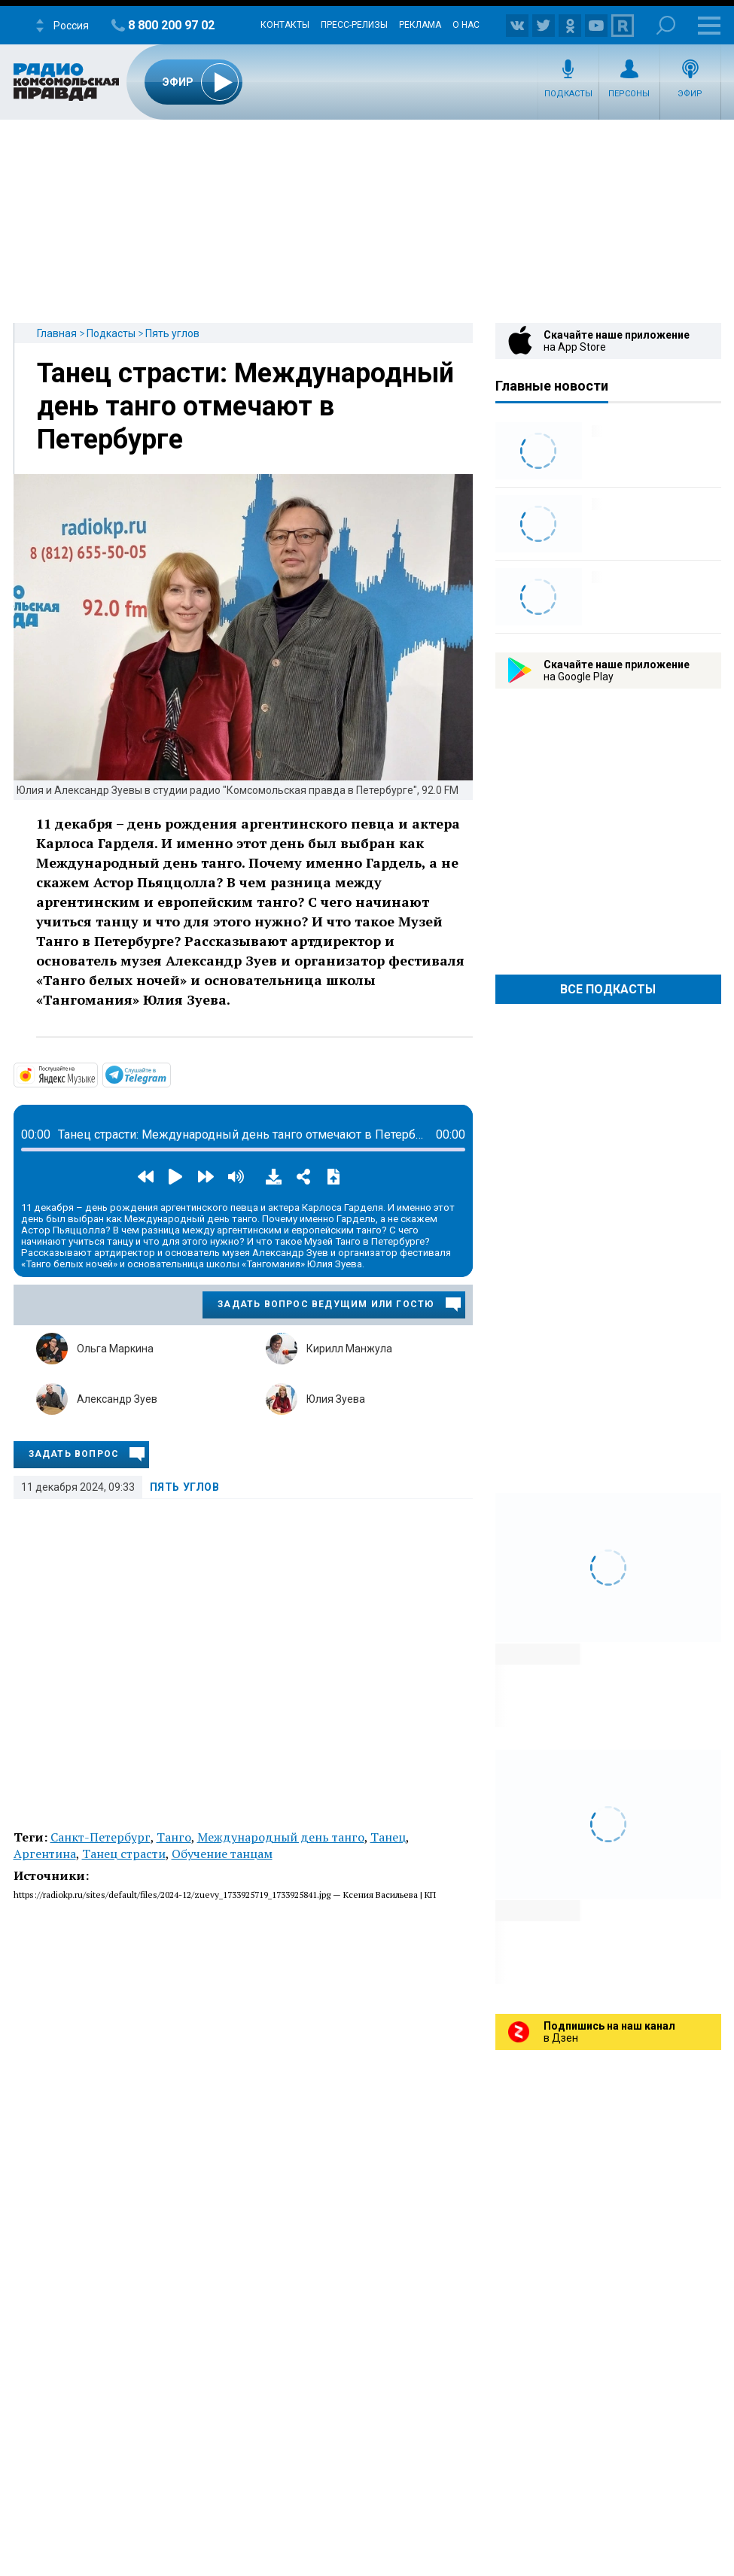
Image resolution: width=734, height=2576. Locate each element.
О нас (466, 25)
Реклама (420, 25)
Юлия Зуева (335, 1399)
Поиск (665, 25)
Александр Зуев (117, 1399)
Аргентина (45, 1853)
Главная (57, 333)
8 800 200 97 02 (171, 25)
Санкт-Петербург (100, 1837)
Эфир (690, 94)
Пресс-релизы (354, 25)
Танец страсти (124, 1853)
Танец (388, 1837)
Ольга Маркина (115, 1349)
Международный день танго (280, 1837)
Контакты (284, 25)
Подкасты (568, 94)
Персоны (629, 94)
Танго (174, 1837)
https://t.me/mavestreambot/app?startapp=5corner (169, 1074)
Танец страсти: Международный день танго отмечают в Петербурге (245, 406)
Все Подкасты (608, 989)
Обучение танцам (222, 1853)
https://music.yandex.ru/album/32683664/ (96, 1074)
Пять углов (172, 333)
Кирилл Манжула (349, 1349)
